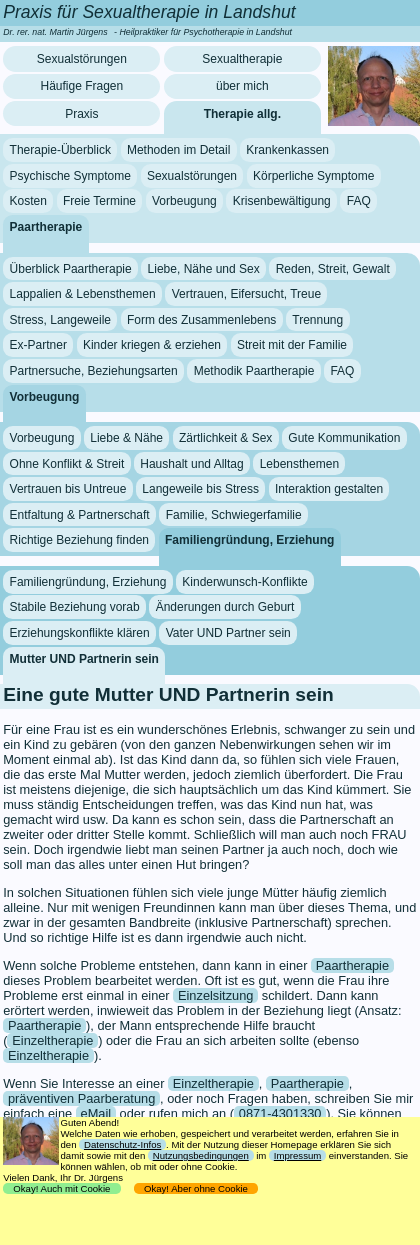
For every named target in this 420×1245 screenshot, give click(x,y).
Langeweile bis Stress (200, 489)
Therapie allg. (242, 114)
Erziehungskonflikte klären (80, 633)
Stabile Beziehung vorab (75, 607)
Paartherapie (46, 227)
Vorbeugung (184, 201)
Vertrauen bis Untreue (68, 489)
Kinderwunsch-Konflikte (244, 582)
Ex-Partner (38, 345)
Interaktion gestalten (329, 489)
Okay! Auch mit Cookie (62, 1188)
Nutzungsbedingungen (201, 1155)
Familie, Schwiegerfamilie (234, 515)
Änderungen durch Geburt (225, 607)
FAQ (359, 201)
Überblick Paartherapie (71, 268)
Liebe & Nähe (126, 438)
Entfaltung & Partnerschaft (80, 515)
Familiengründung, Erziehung (249, 540)
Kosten (28, 201)
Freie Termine (99, 201)
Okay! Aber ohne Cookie (196, 1188)
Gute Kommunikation (344, 438)
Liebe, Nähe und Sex (204, 268)
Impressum (297, 1155)
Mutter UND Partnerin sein (84, 658)
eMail (96, 1113)
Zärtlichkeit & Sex (225, 438)
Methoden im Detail (178, 150)
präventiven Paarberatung (81, 1098)
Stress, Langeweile (60, 320)
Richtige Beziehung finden (79, 540)
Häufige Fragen (81, 86)
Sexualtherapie (242, 59)
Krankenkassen (287, 150)
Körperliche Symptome (313, 176)
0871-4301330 (280, 1113)
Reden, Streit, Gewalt (333, 268)
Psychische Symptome (70, 176)
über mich (242, 86)
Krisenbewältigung (282, 201)
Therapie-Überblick (60, 150)
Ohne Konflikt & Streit (67, 463)
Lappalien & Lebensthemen (83, 294)
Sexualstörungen (82, 59)
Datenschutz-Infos (122, 1144)
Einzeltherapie (52, 1040)
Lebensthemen (299, 463)
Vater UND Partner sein (228, 633)
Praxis (81, 114)
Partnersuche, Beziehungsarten (94, 371)
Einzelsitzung (215, 995)
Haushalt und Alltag (191, 463)
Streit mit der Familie (292, 345)
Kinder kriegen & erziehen (152, 345)
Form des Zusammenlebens (201, 320)
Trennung (317, 320)
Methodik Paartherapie (254, 371)
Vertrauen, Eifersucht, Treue (246, 294)
